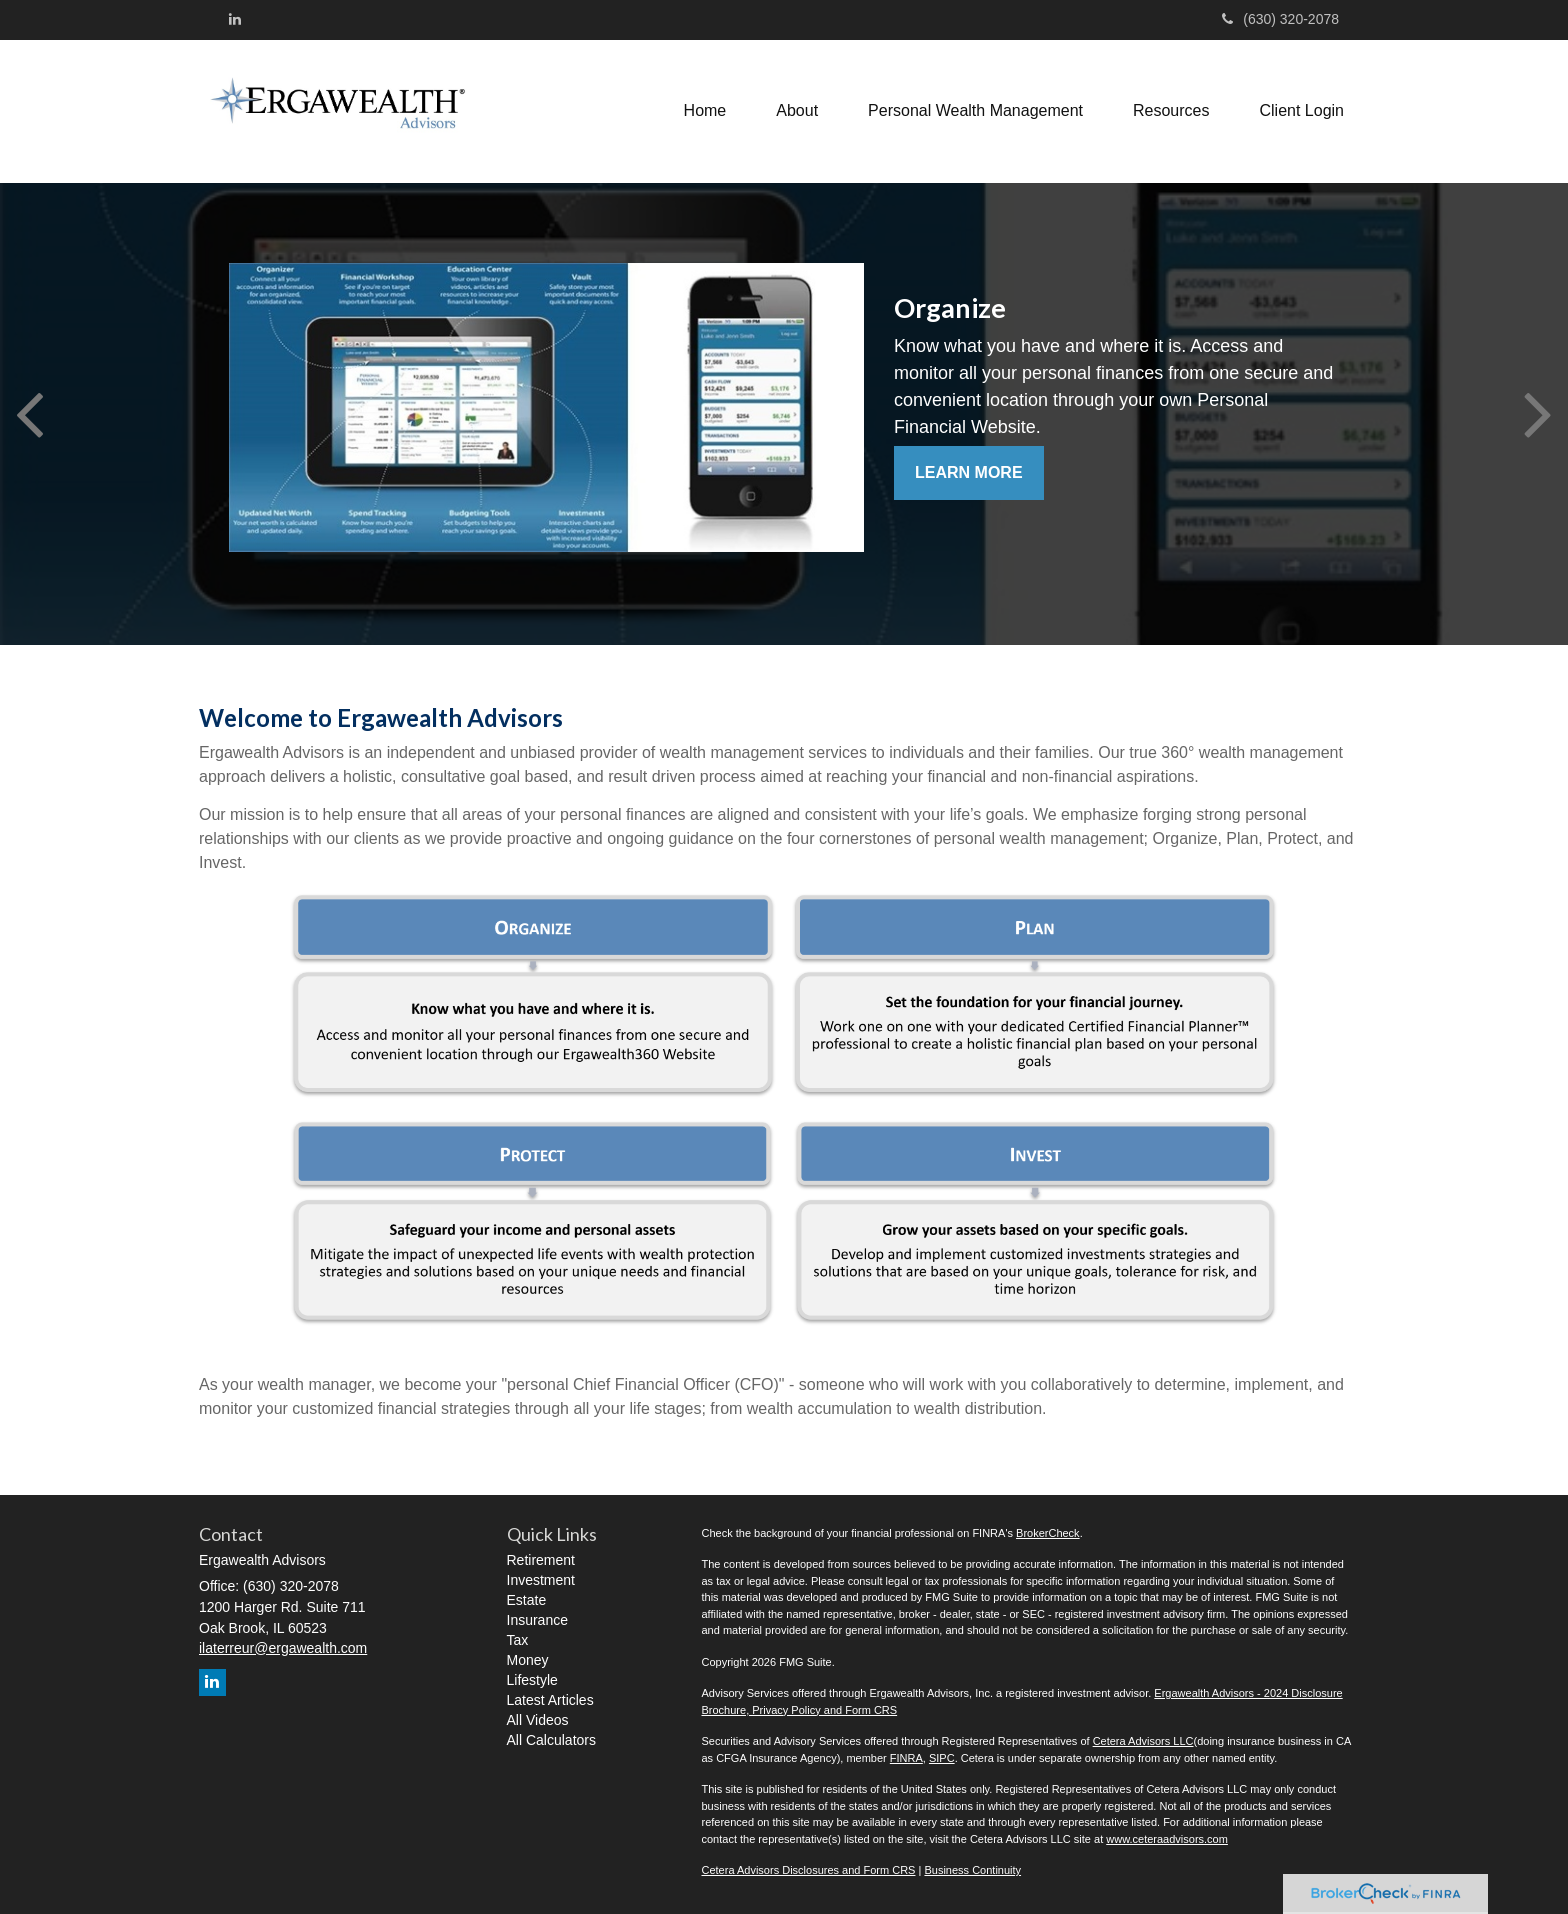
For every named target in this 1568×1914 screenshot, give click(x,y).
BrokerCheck (1048, 1533)
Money (528, 1660)
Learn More (969, 472)
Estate (527, 1600)
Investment (541, 1580)
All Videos (538, 1720)
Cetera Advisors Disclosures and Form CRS (809, 1870)
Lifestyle (532, 1680)
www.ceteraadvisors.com (1167, 1839)
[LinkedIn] (235, 19)
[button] (797, 111)
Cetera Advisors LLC (1143, 1741)
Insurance (537, 1620)
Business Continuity (972, 1870)
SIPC (942, 1758)
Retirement (541, 1560)
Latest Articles (550, 1700)
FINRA (906, 1758)
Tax (518, 1640)
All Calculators (551, 1740)
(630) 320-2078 (1280, 19)
